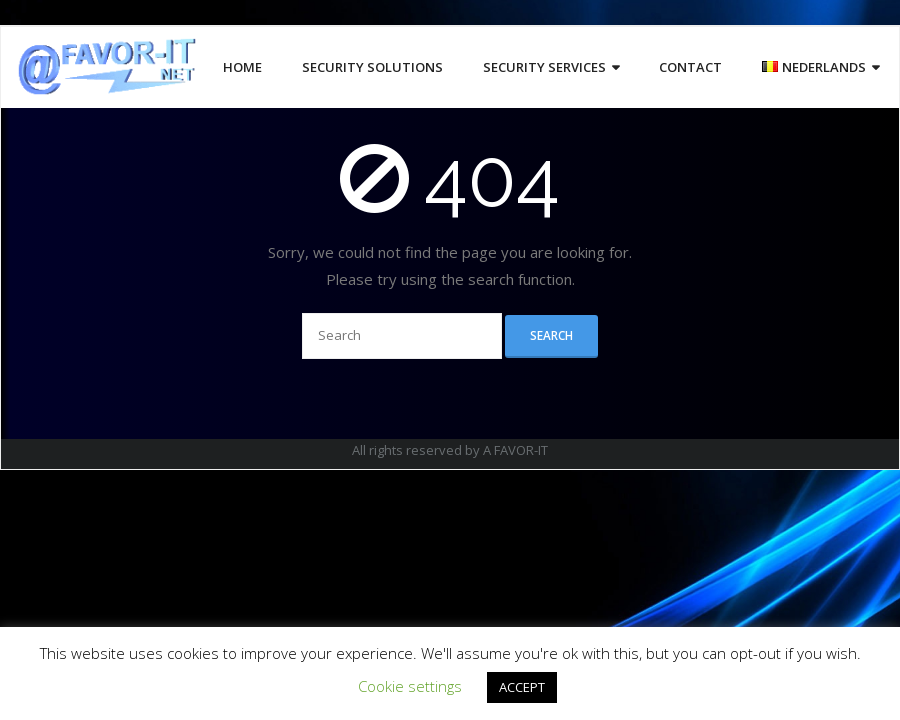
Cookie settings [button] (410, 686)
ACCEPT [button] (522, 687)
